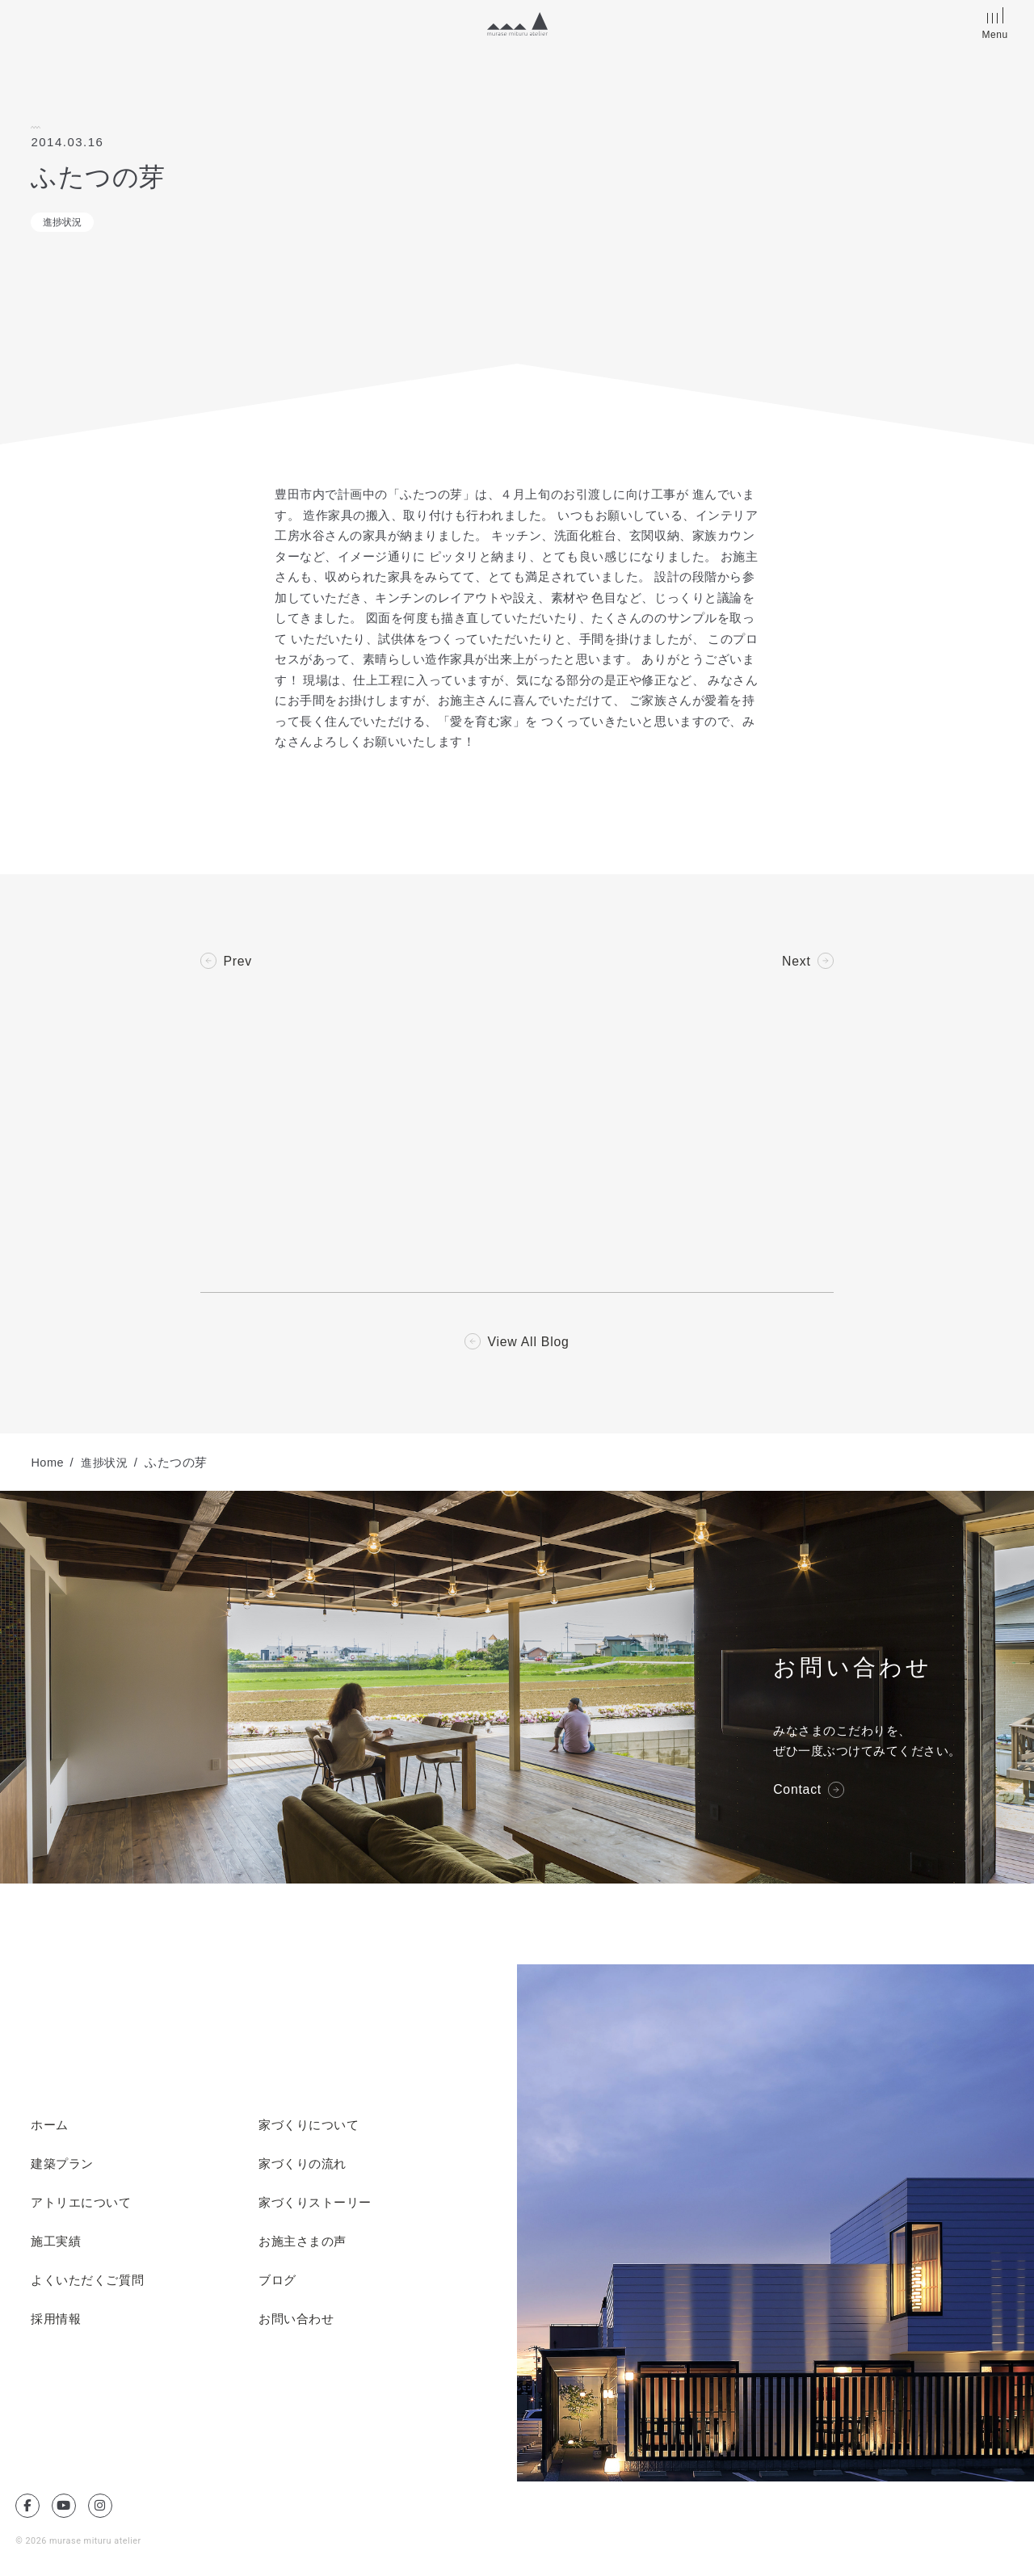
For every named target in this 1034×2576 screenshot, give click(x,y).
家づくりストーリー (315, 2204)
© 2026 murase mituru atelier (79, 2541)
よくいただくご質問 (87, 2282)
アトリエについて (81, 2204)
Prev (237, 961)
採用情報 (56, 2320)
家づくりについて (308, 2126)
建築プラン (62, 2165)
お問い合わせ (296, 2320)
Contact (797, 1791)
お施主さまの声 (302, 2243)
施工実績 (56, 2243)
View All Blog (528, 1342)
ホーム (50, 2126)
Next (796, 961)
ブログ (277, 2282)
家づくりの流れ (302, 2165)
